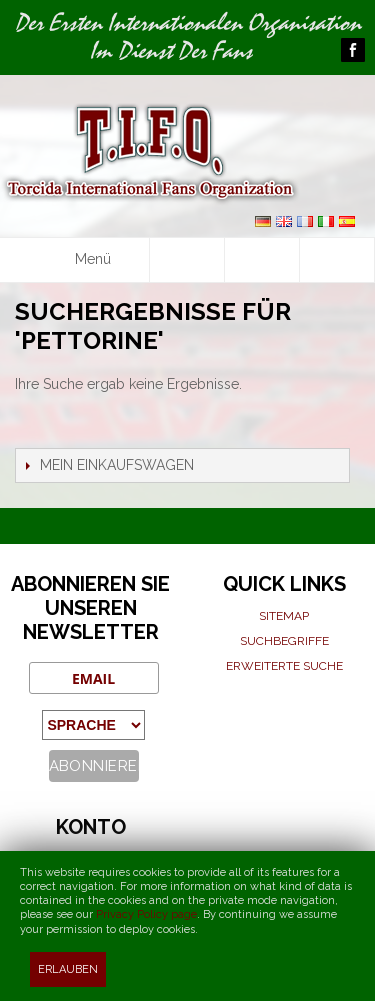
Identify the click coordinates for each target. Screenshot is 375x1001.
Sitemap (284, 616)
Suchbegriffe (284, 641)
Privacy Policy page (146, 914)
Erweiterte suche (284, 666)
